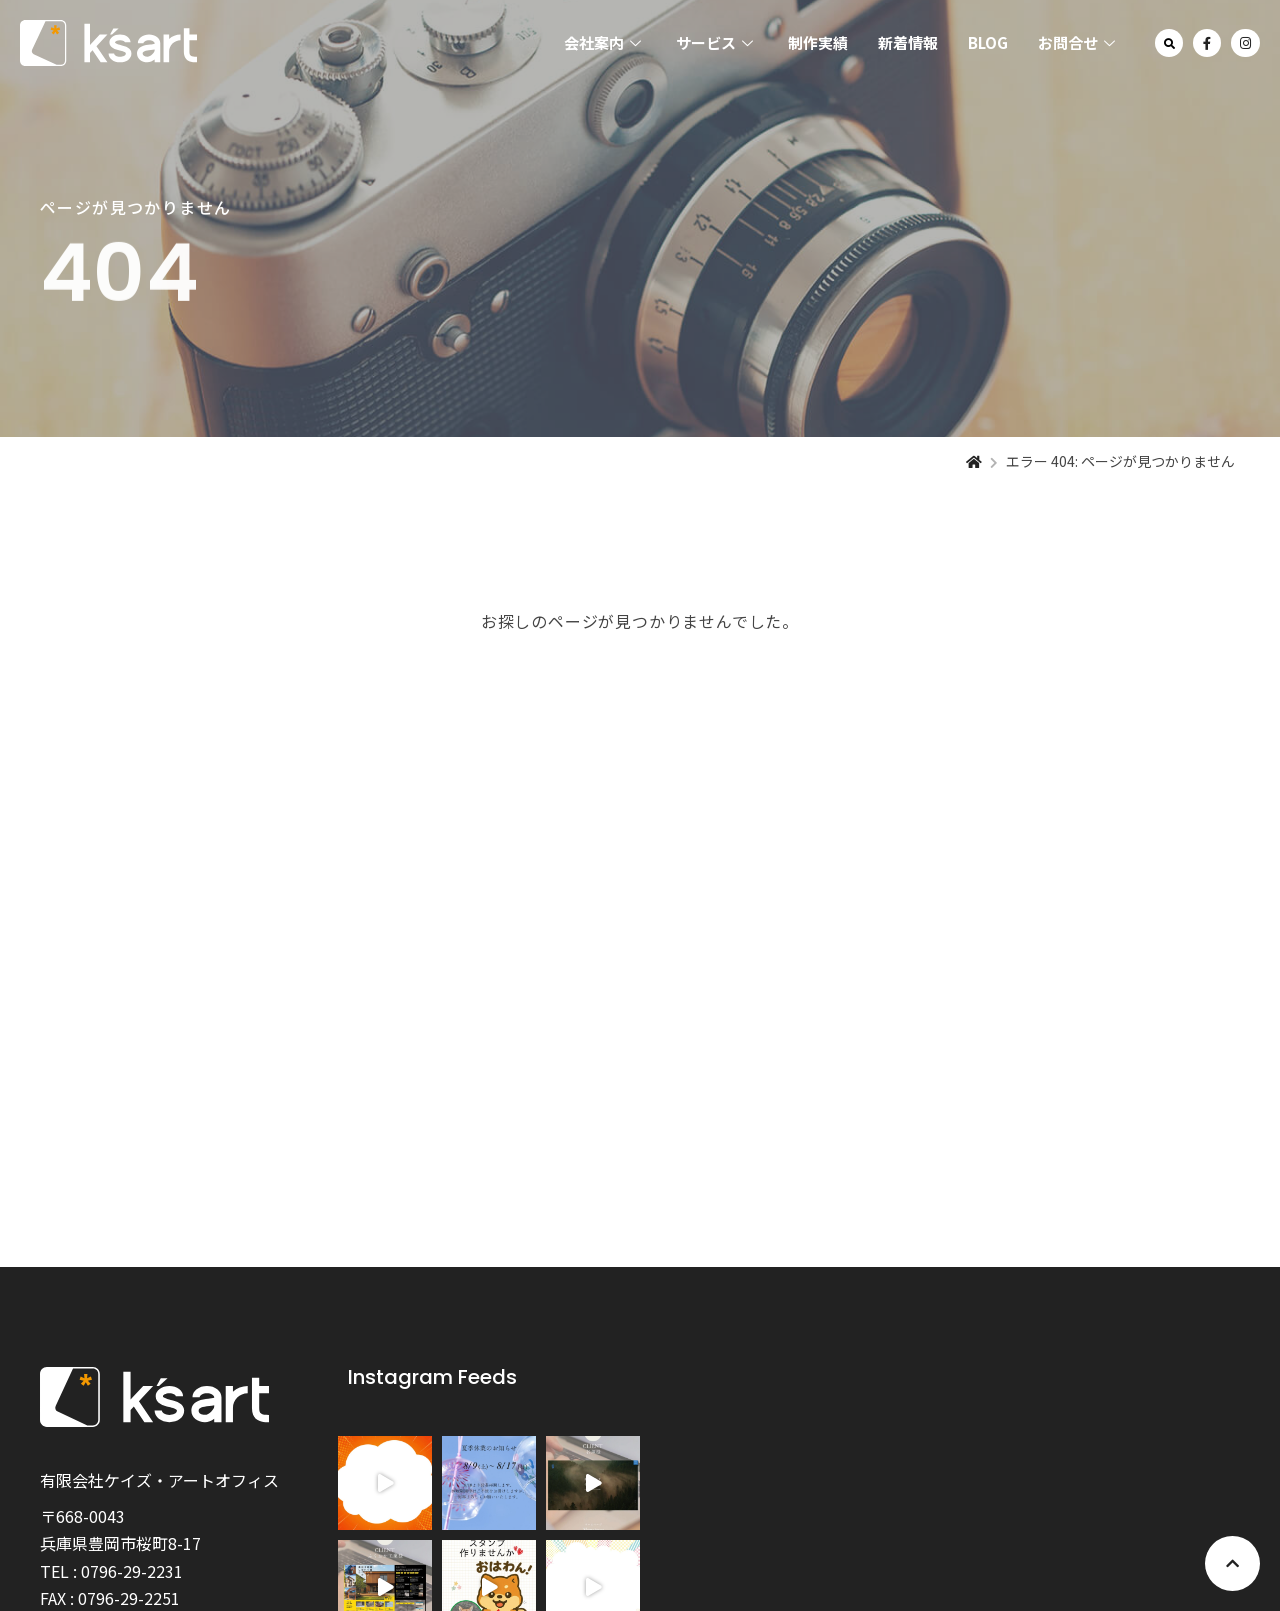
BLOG (988, 42)
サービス (717, 42)
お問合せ (1079, 42)
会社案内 (605, 42)
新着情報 (908, 42)
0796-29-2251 (129, 1598)
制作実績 (818, 42)
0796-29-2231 (132, 1571)
